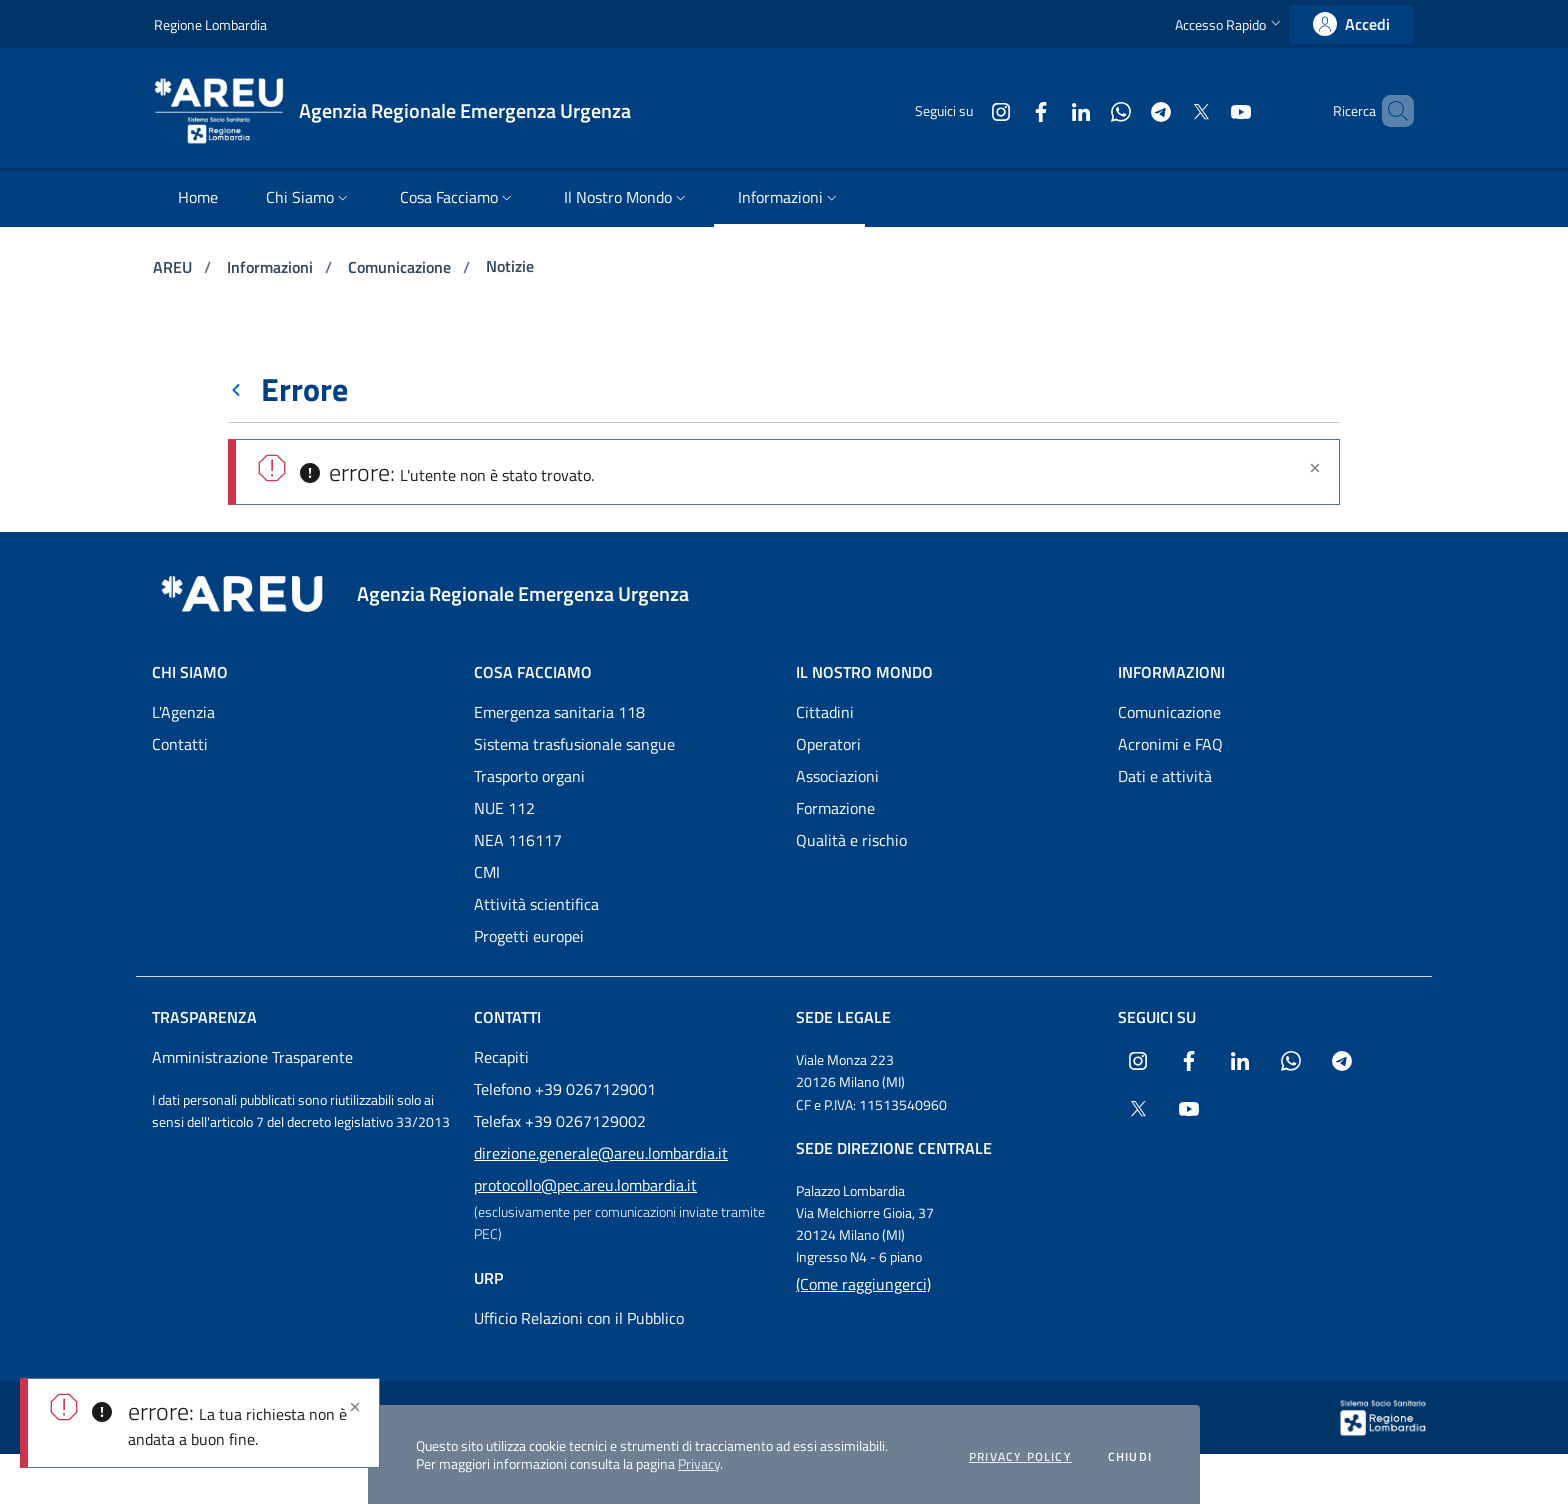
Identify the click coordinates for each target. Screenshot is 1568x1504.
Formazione (835, 808)
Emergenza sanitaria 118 (559, 712)
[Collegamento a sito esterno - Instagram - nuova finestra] (967, 110)
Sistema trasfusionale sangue (574, 744)
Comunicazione (401, 267)
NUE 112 (504, 808)
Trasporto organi (529, 776)
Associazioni (837, 776)
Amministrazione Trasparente (252, 1057)
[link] (1351, 24)
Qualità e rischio (851, 840)
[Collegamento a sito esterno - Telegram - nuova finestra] (1127, 110)
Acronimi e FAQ (1170, 744)
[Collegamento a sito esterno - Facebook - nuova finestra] (1007, 110)
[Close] (355, 1407)
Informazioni (272, 267)
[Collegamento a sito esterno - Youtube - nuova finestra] (1207, 110)
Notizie (510, 266)
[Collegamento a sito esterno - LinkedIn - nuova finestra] (1047, 110)
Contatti (180, 744)
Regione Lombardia (210, 24)
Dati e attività (1165, 776)
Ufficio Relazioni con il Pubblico (579, 1318)
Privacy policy (1020, 1457)
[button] (1230, 24)
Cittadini (825, 712)
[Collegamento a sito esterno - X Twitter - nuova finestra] (1167, 110)
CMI (487, 872)
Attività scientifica (536, 904)
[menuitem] (198, 198)
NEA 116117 (518, 840)
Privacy (699, 1463)
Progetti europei (529, 936)
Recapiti (501, 1057)
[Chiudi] (1315, 468)
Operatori (828, 744)
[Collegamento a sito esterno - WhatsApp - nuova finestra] (1087, 110)
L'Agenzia (183, 712)
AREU (174, 267)
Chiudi (1130, 1457)
